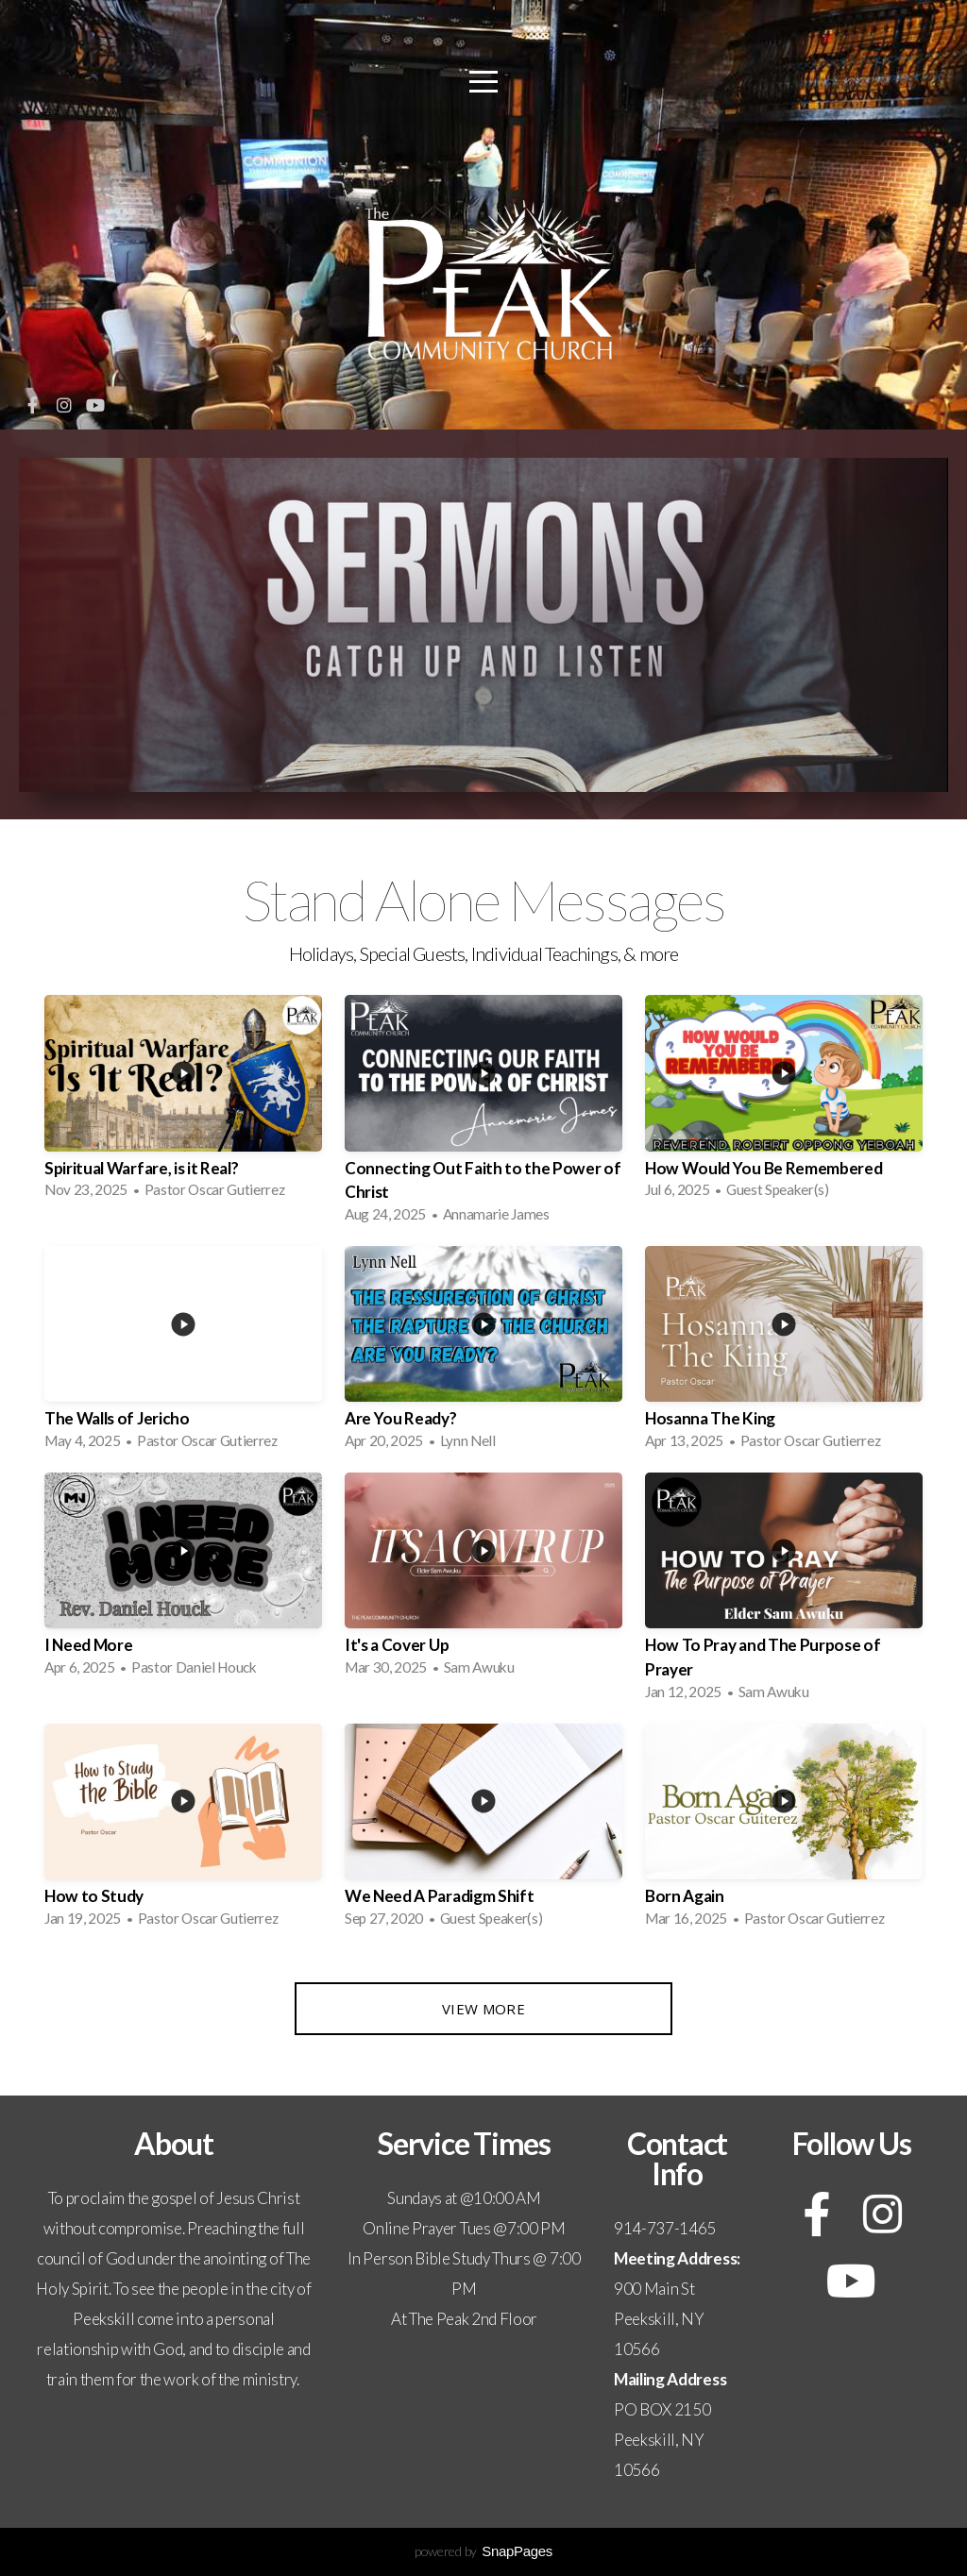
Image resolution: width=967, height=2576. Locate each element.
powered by (483, 2551)
